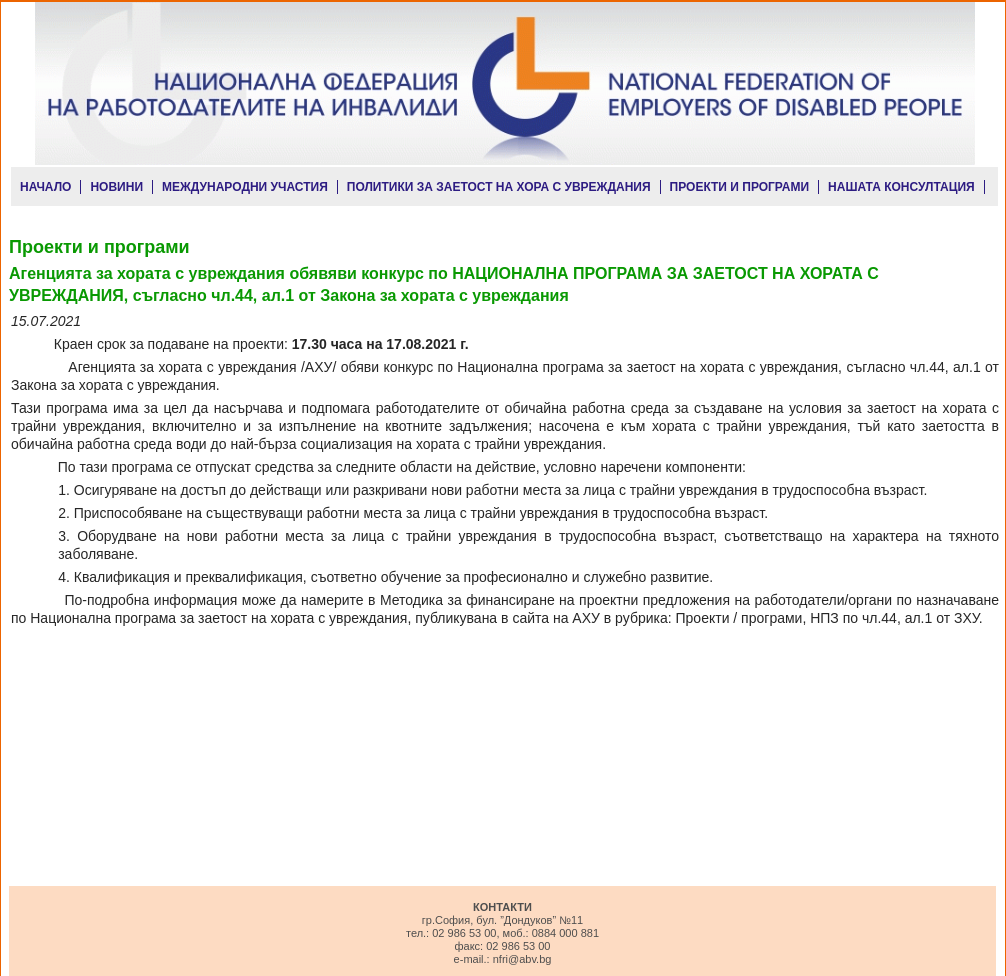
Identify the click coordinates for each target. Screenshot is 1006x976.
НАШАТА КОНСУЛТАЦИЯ (901, 187)
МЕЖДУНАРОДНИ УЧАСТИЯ (245, 187)
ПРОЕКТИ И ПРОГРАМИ (740, 187)
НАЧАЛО (45, 187)
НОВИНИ (116, 187)
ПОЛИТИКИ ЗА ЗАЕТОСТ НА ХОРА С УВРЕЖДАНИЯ (499, 187)
